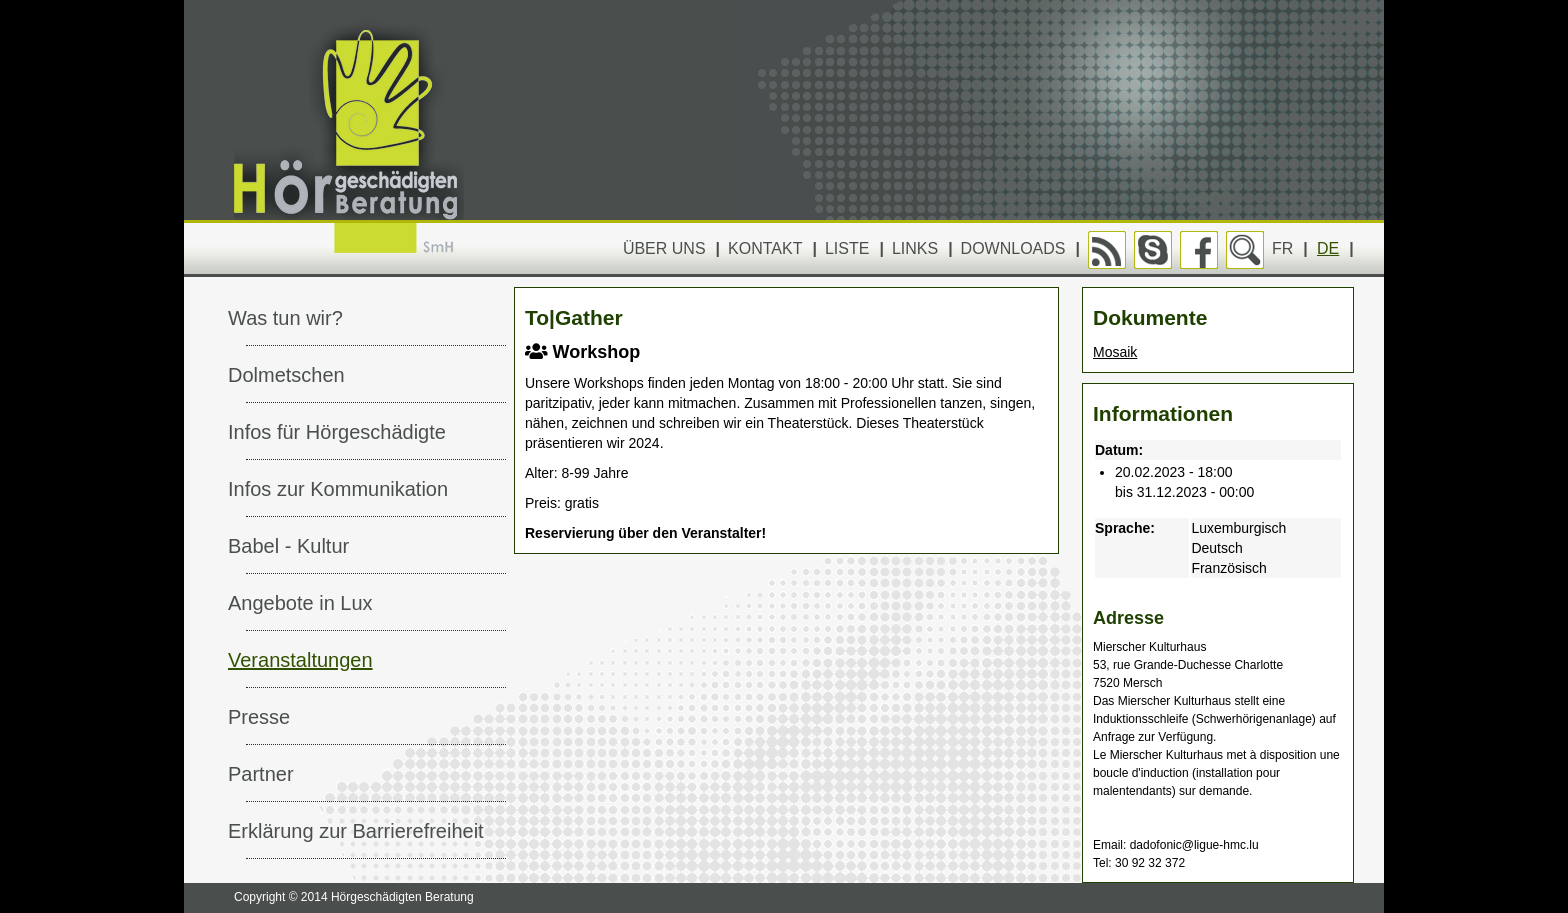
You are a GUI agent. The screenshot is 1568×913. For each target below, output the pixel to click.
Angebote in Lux (300, 603)
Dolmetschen (286, 375)
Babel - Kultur (288, 546)
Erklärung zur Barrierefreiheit (356, 831)
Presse (259, 717)
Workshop (582, 352)
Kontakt (765, 248)
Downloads (1013, 248)
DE (1328, 248)
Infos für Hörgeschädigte (337, 432)
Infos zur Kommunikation (338, 489)
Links (915, 248)
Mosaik (1115, 352)
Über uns (664, 248)
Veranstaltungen (300, 660)
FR (1282, 248)
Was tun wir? (285, 318)
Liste (847, 248)
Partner (261, 774)
